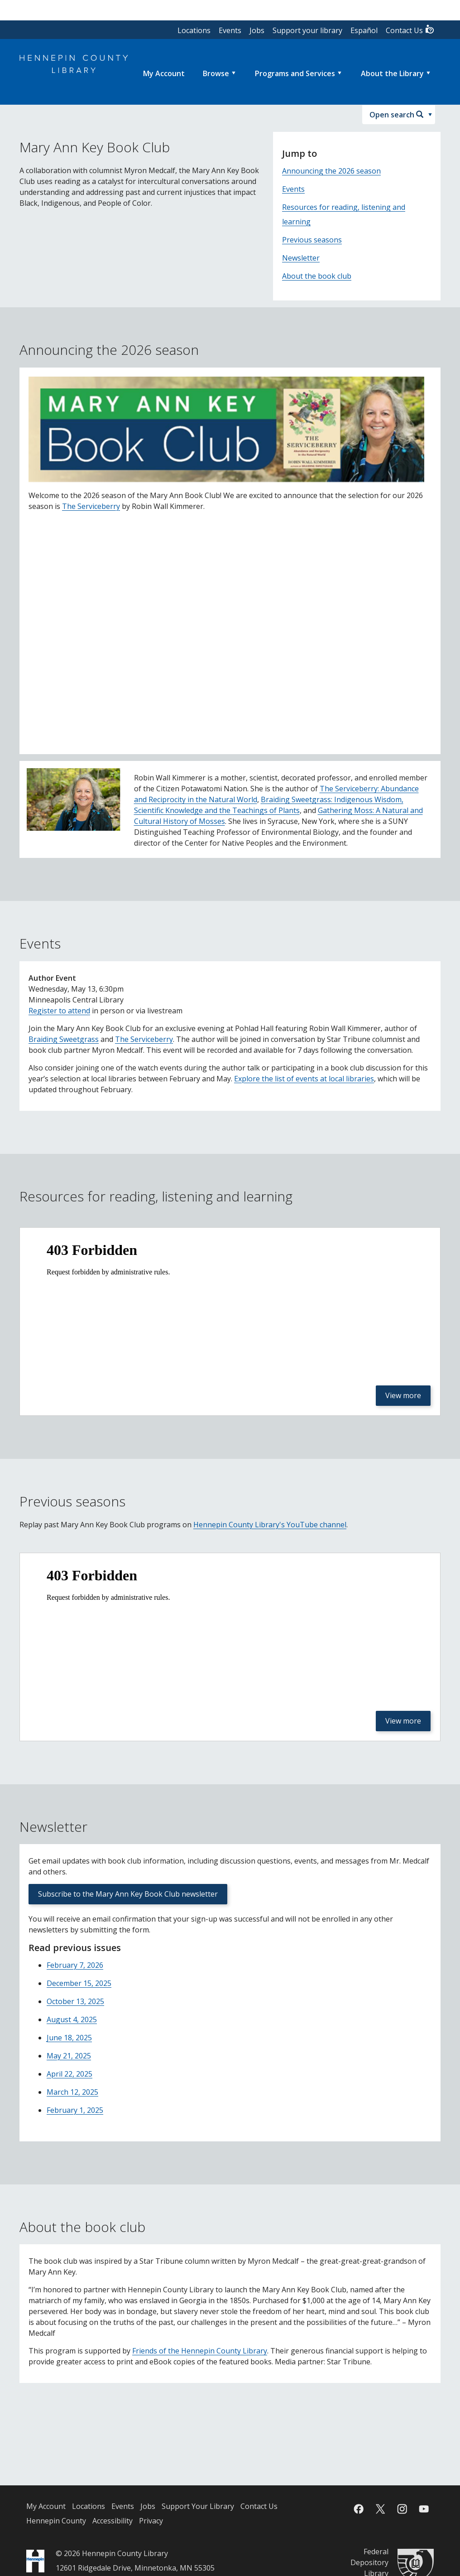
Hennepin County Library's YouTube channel (269, 1525)
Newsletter (301, 258)
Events (230, 30)
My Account (46, 2506)
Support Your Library (198, 2506)
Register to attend (59, 1011)
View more (403, 1395)
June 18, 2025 (69, 2038)
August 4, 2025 (72, 2019)
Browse (216, 73)
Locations (194, 30)
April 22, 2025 (69, 2074)
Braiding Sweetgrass (64, 1039)
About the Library (392, 73)
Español (364, 30)
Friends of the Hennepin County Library (199, 2351)
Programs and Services (295, 73)
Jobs (256, 30)
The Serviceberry (91, 506)
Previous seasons (312, 240)
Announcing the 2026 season (331, 171)
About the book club (316, 276)
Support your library (307, 30)
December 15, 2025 (79, 1983)
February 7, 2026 (75, 1965)
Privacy (151, 2521)
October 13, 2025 (75, 2001)
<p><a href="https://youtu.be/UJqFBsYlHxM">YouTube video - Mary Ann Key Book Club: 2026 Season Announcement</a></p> (230, 632)
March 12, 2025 (72, 2092)
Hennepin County (56, 2521)
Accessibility (112, 2521)
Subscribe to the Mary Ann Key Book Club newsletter (128, 1894)
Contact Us (410, 29)
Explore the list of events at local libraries (304, 1079)
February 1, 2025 (75, 2110)
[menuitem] (164, 73)
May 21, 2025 (69, 2056)
